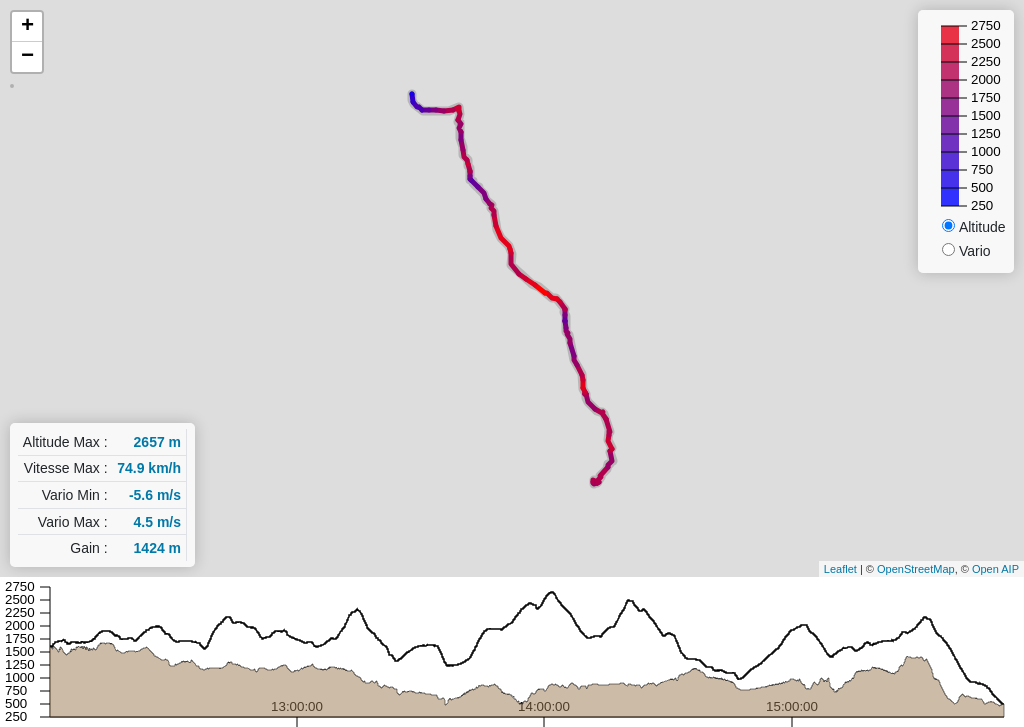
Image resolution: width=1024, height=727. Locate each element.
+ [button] (27, 27)
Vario (975, 251)
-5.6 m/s (155, 495)
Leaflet (840, 569)
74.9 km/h (149, 468)
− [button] (27, 57)
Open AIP (995, 569)
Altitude (982, 227)
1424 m (157, 548)
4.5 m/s (157, 522)
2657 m (157, 442)
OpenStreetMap (916, 569)
